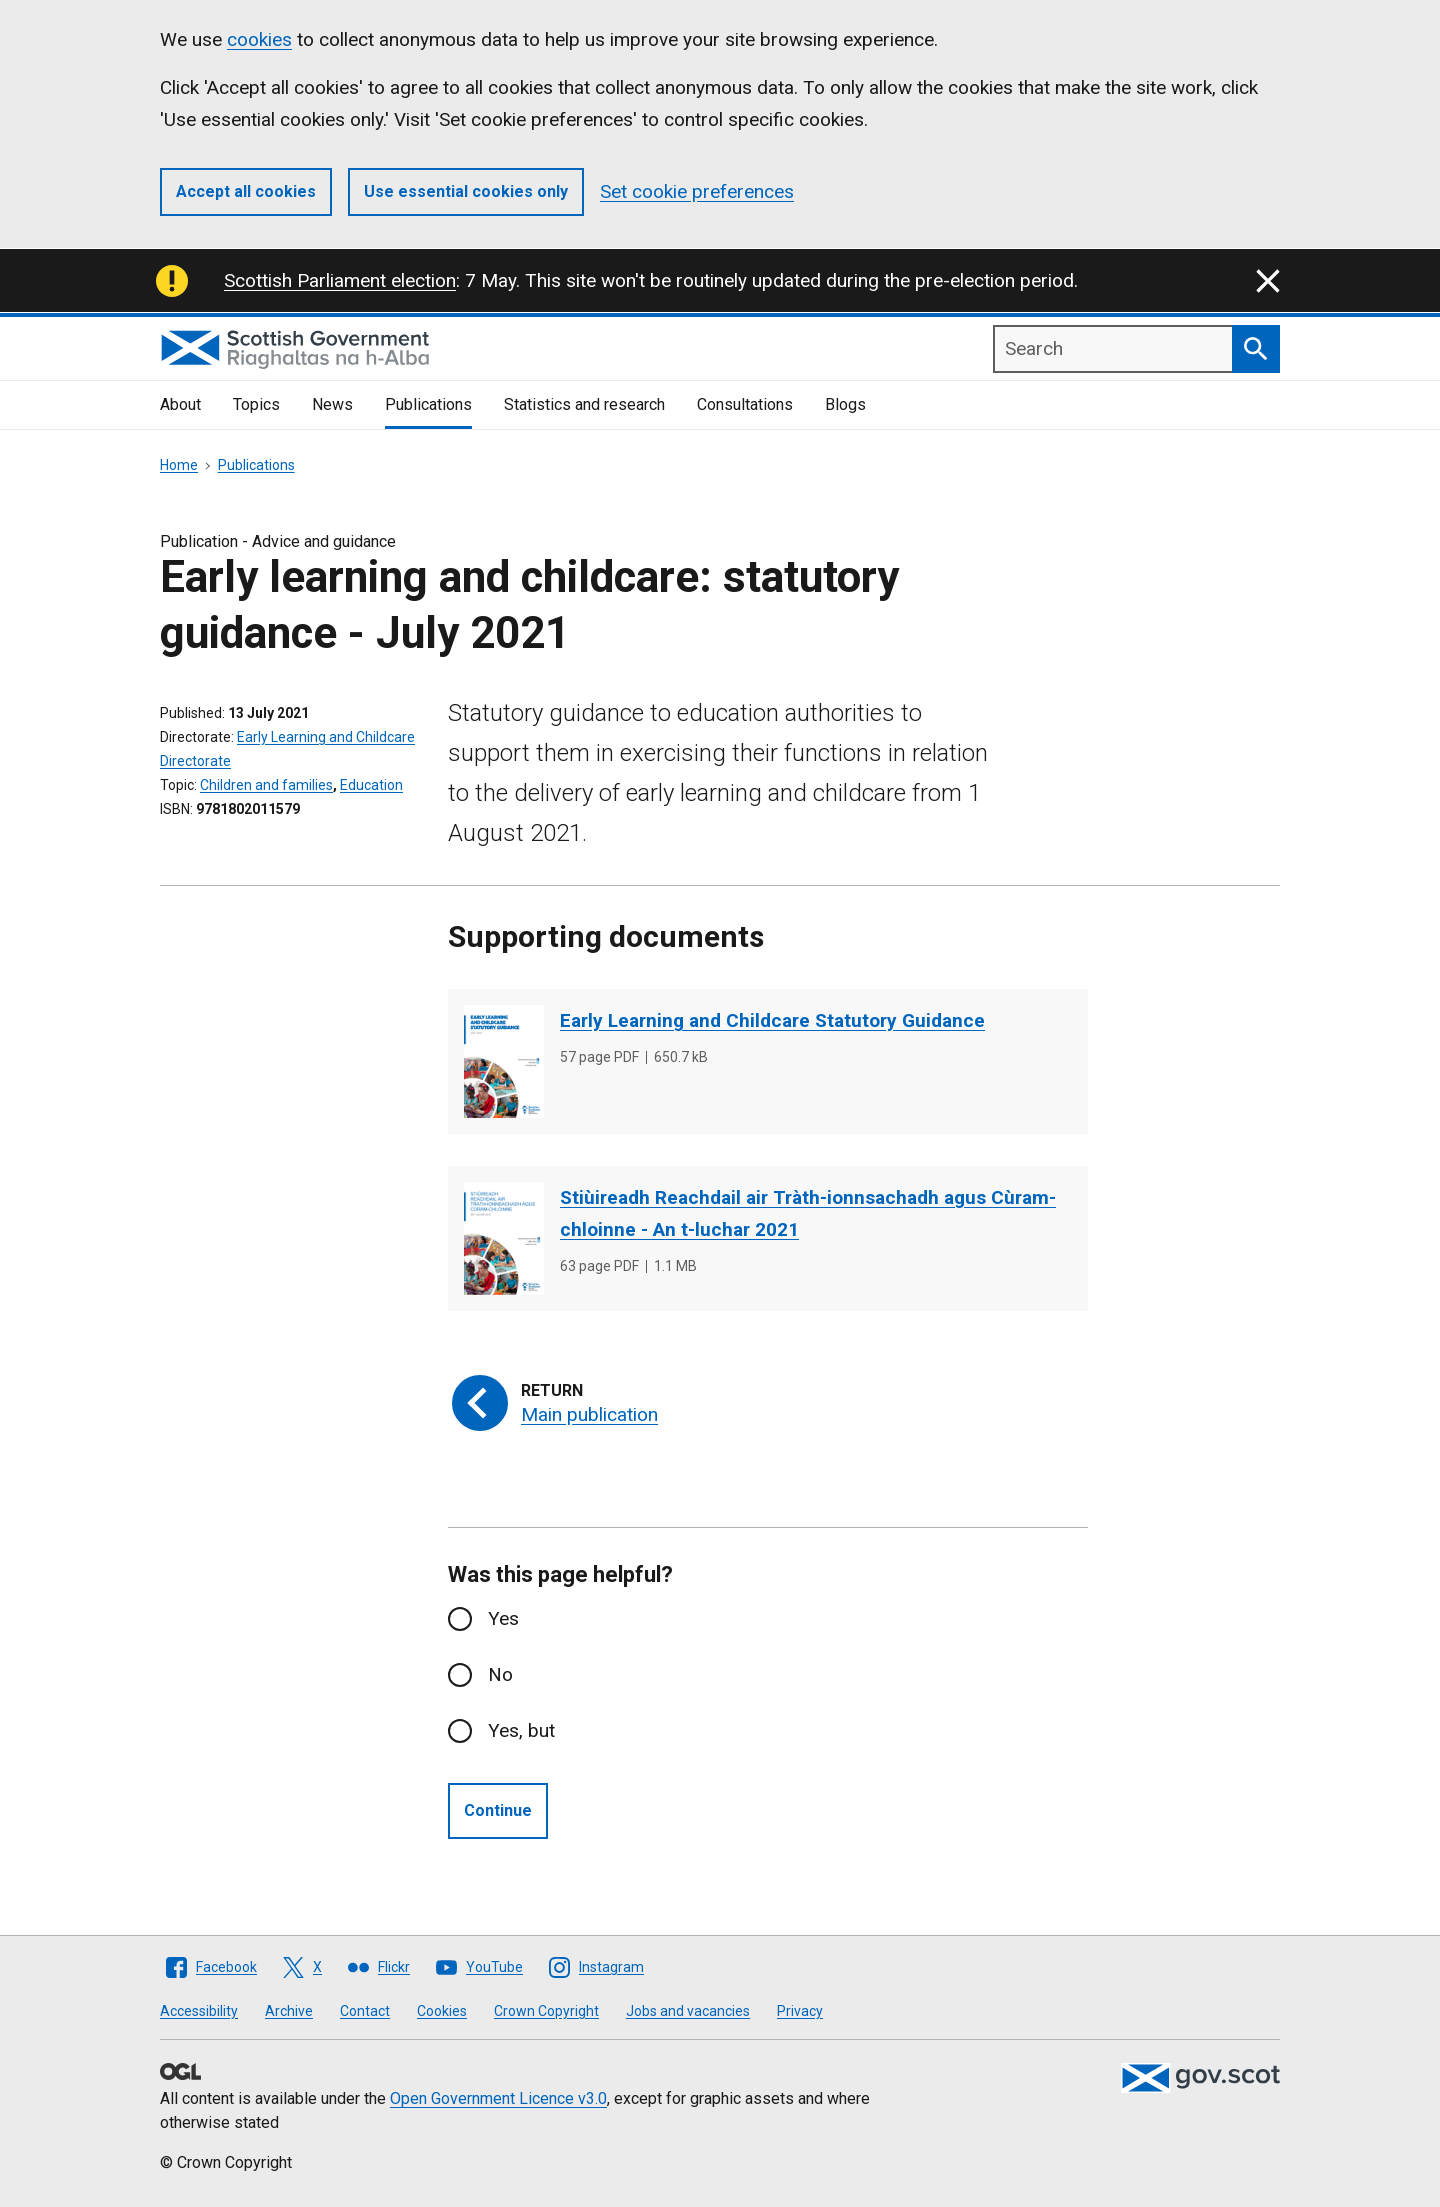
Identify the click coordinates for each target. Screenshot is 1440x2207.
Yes (503, 1618)
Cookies (442, 2011)
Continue (498, 1810)
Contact (365, 2011)
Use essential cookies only (466, 191)
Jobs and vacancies (688, 2011)
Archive (289, 2011)
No (500, 1674)
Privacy (800, 2011)
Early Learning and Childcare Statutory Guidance (772, 1020)
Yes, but (521, 1730)
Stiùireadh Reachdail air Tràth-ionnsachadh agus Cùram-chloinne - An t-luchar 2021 (808, 1213)
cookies (259, 39)
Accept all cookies (246, 191)
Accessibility (199, 2011)
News (332, 404)
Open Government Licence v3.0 (498, 2098)
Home (179, 465)
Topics (256, 404)
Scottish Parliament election (340, 280)
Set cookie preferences (697, 191)
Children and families (266, 785)
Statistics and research (584, 404)
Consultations (745, 404)
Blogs (845, 404)
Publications (428, 404)
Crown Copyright (546, 2011)
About (180, 404)
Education (371, 785)
